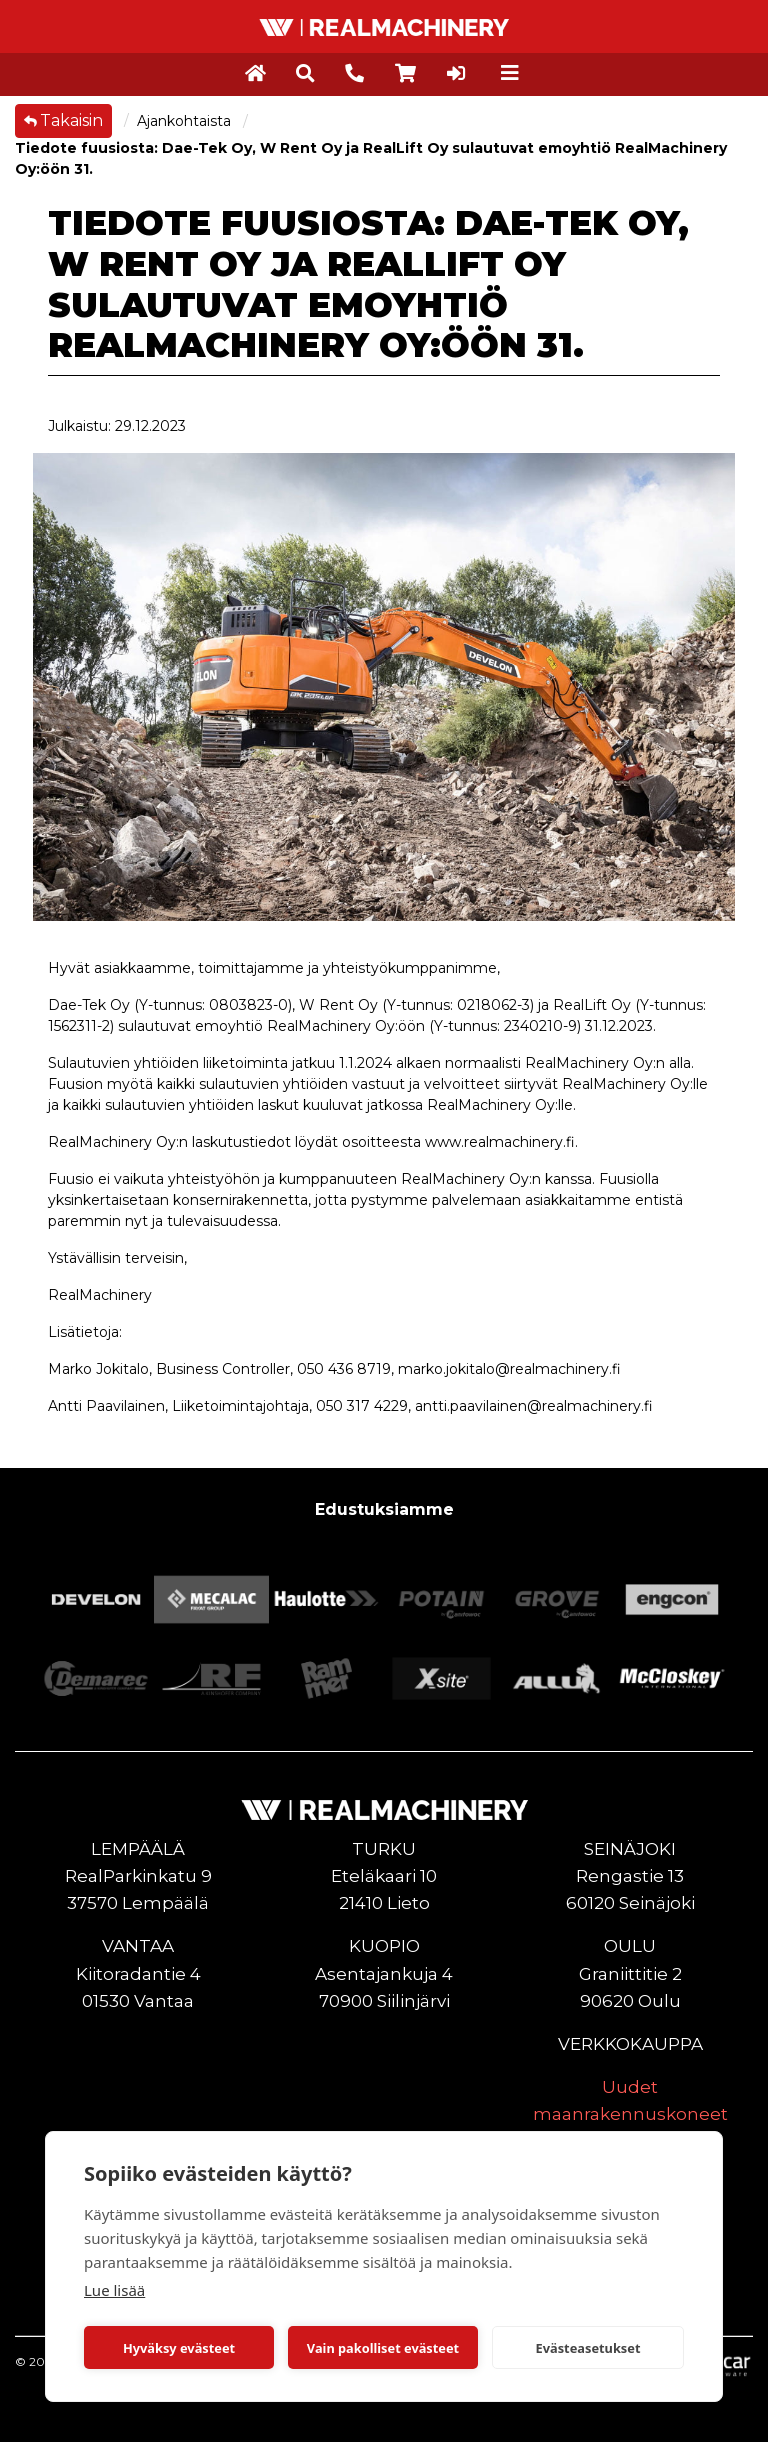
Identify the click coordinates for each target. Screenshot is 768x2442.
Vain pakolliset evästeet (383, 2348)
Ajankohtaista (186, 121)
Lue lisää (114, 2290)
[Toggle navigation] (510, 73)
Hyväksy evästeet (179, 2348)
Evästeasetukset (588, 2348)
